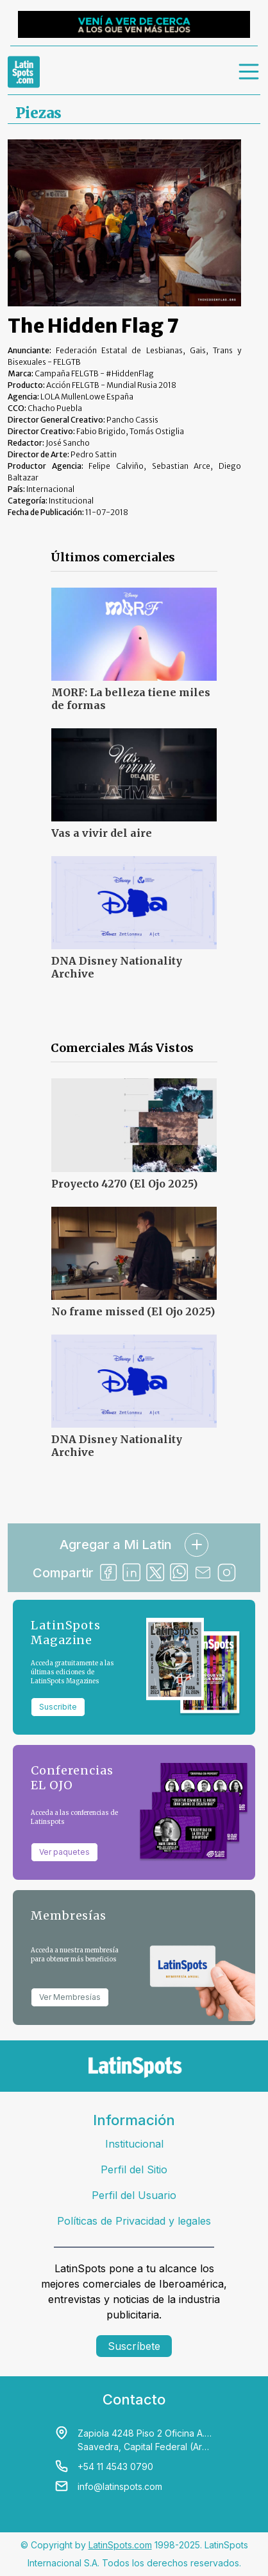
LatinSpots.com (120, 2544)
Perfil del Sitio (134, 2169)
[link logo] (24, 72)
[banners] (134, 24)
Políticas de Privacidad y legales (134, 2220)
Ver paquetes (64, 1852)
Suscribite (58, 1707)
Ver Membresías (70, 1997)
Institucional (134, 2143)
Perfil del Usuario (134, 2195)
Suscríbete (134, 2346)
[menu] (249, 71)
